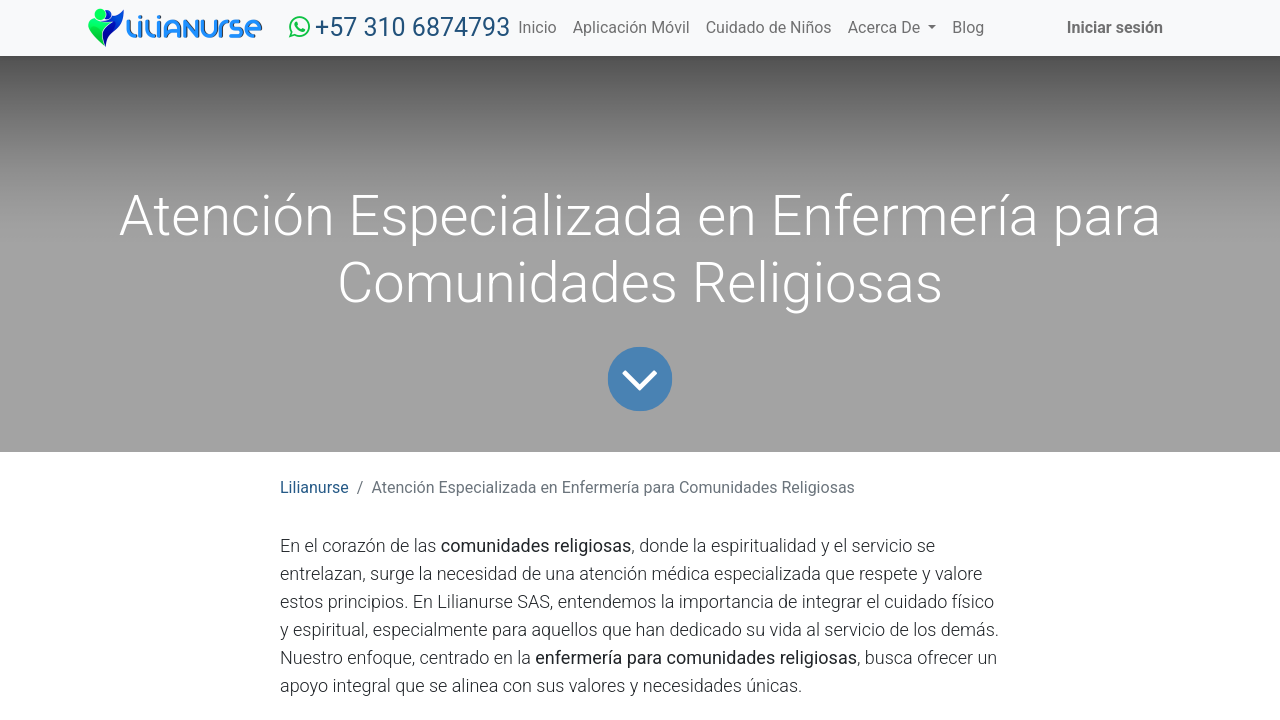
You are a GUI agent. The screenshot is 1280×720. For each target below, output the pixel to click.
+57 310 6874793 (412, 27)
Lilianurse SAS (493, 601)
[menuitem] (537, 28)
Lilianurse (314, 487)
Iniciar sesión (1115, 27)
